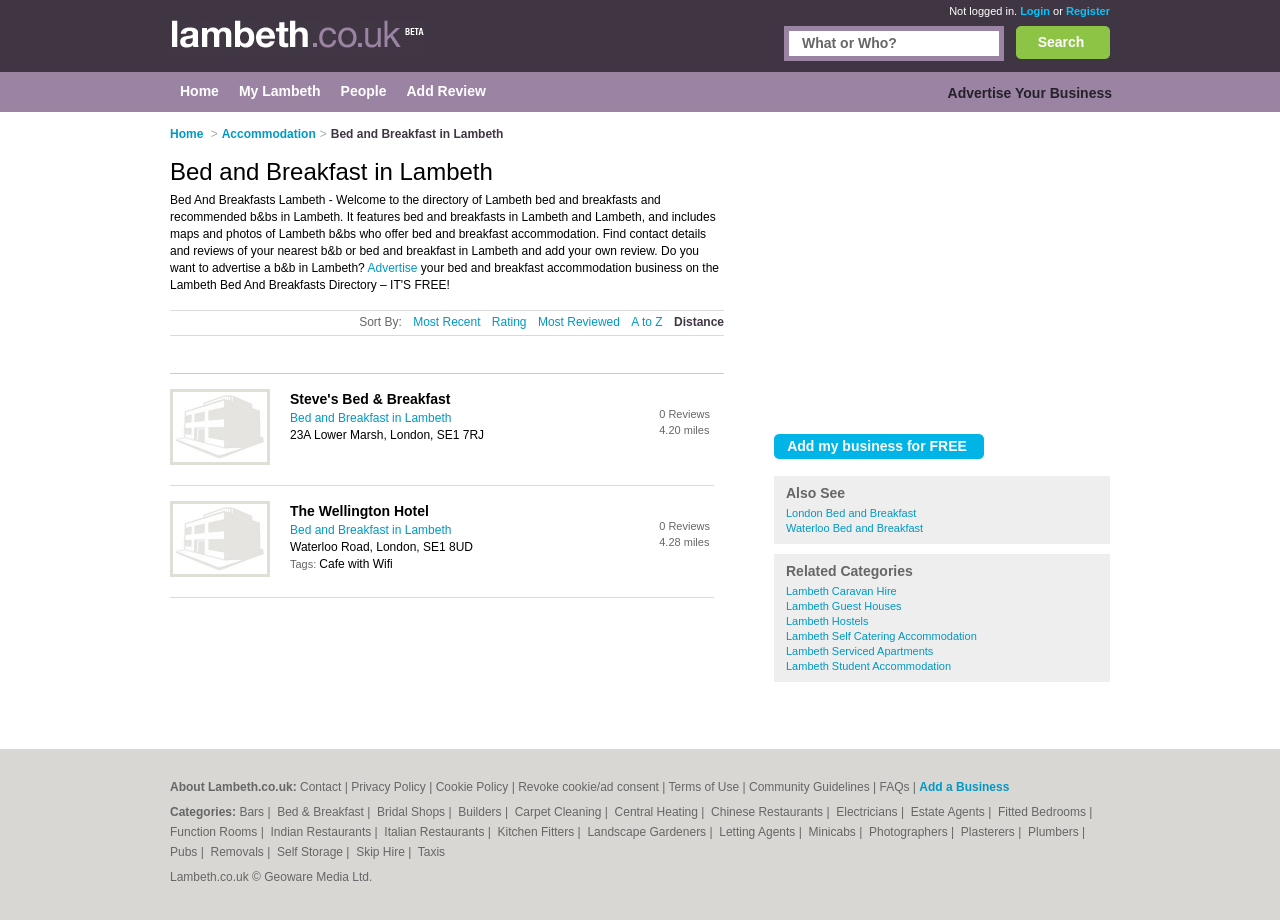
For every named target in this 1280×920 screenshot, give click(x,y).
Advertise (392, 268)
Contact (320, 787)
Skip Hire (382, 852)
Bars (253, 812)
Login (1035, 11)
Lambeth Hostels (827, 621)
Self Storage (311, 852)
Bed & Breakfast (322, 812)
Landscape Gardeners (648, 832)
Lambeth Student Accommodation (868, 666)
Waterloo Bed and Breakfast (854, 528)
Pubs (185, 852)
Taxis (431, 852)
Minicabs (833, 832)
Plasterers (989, 832)
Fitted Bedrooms (1043, 812)
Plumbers (1055, 832)
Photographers (910, 832)
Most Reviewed (579, 322)
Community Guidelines (809, 787)
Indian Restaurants (323, 832)
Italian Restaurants (435, 832)
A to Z (646, 322)
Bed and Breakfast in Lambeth (370, 418)
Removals (238, 852)
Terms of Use (704, 787)
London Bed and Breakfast (851, 513)
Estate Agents (949, 812)
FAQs (895, 787)
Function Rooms (215, 832)
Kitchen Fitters (538, 832)
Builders (481, 812)
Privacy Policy (388, 787)
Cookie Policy (472, 787)
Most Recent (446, 322)
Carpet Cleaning (560, 812)
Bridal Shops (412, 812)
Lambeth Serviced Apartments (859, 651)
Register (1088, 11)
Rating (509, 322)
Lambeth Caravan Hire (841, 591)
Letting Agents (758, 832)
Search (1061, 42)
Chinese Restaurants (768, 812)
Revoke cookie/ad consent (588, 787)
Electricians (868, 812)
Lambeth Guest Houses (844, 606)
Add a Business (964, 787)
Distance (699, 322)
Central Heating (658, 812)
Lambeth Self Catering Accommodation (881, 636)
